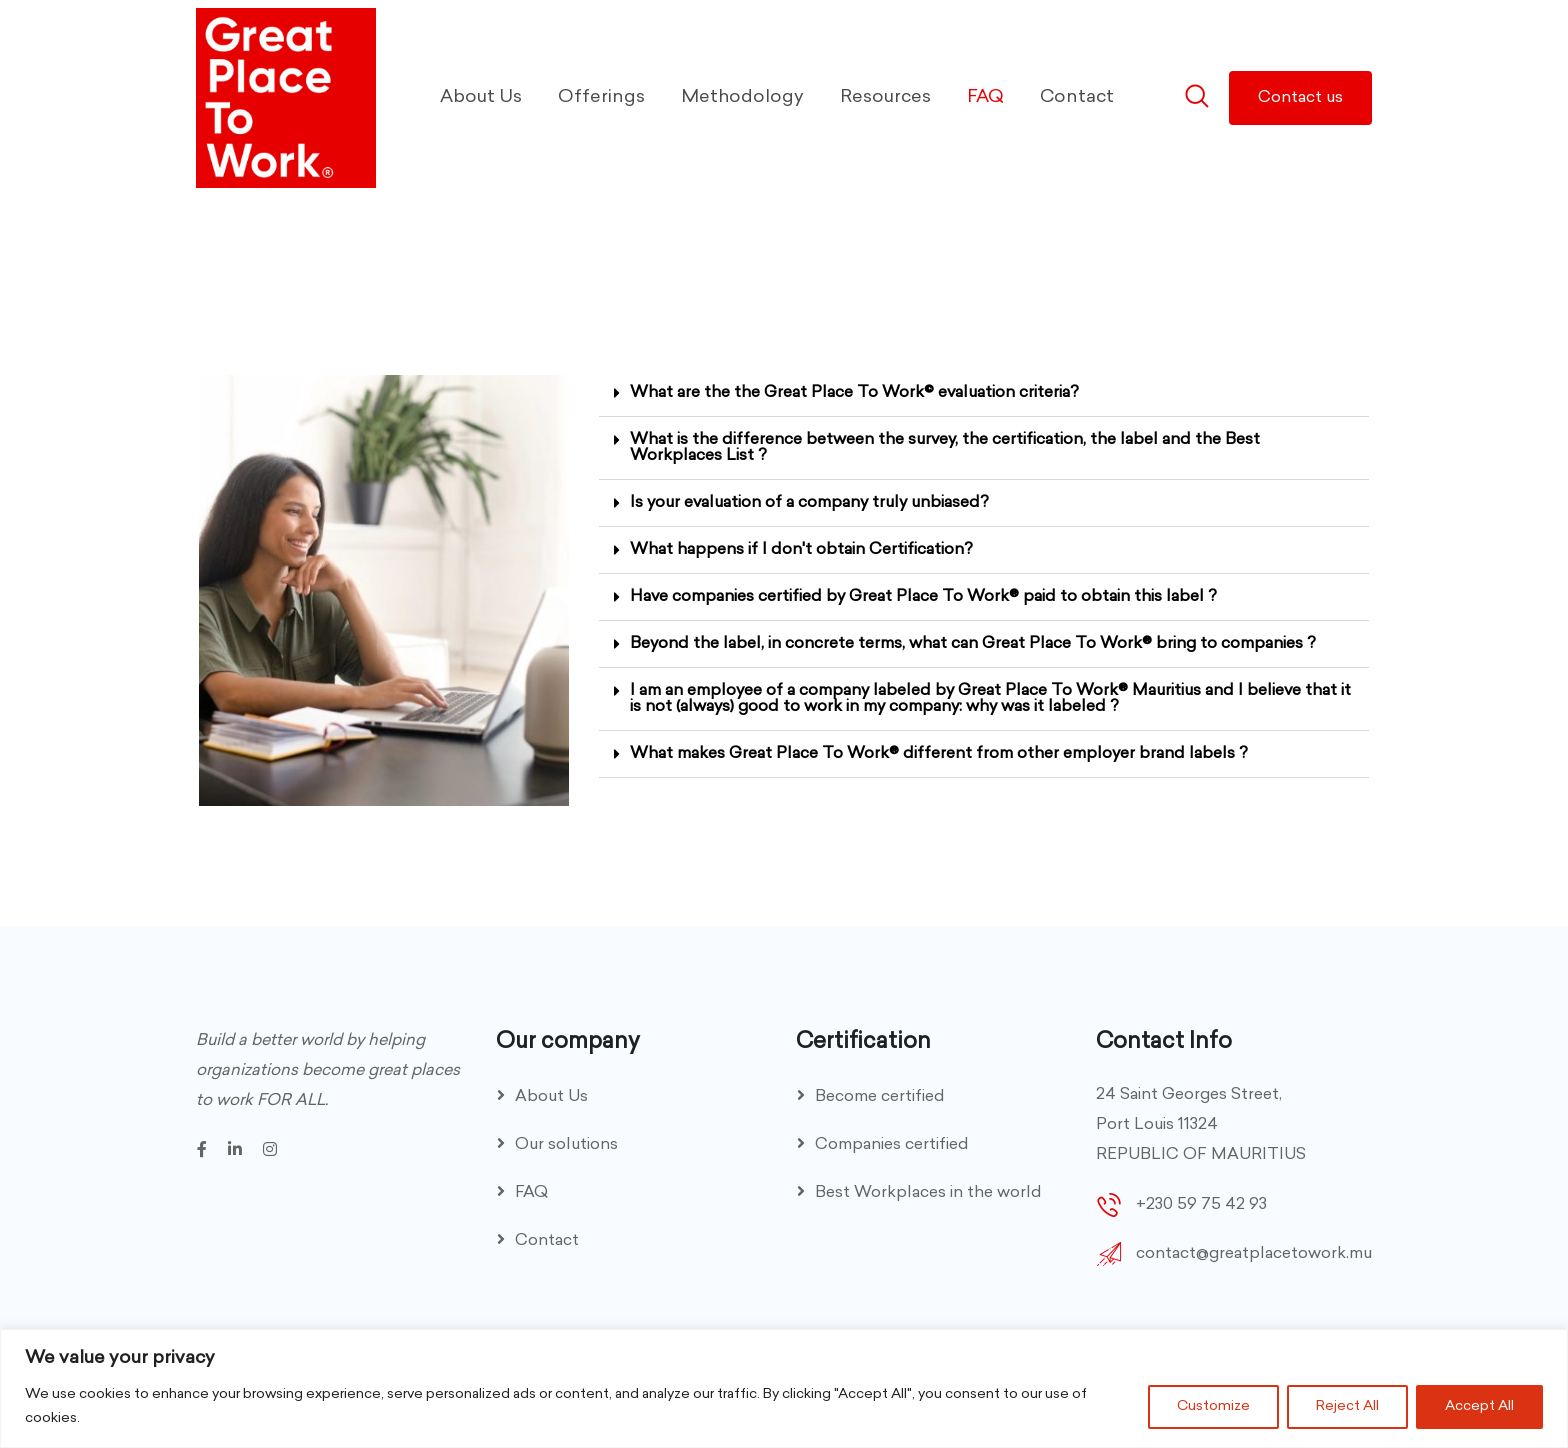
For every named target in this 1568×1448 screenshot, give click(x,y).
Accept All (1479, 1406)
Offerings (601, 97)
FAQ (985, 97)
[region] (784, 1388)
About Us (481, 97)
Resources (885, 97)
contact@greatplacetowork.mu (1254, 1254)
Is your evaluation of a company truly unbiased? (809, 503)
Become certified (880, 1097)
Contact (1077, 97)
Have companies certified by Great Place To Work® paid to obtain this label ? (923, 597)
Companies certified (892, 1145)
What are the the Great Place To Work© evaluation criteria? (854, 393)
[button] (984, 393)
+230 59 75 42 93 (1201, 1205)
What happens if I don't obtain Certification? (801, 550)
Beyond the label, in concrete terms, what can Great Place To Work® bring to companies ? (973, 644)
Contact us (1300, 98)
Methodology (742, 97)
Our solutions (566, 1145)
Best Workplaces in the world (928, 1193)
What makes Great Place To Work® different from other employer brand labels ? (939, 754)
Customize (1213, 1406)
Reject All (1347, 1406)
